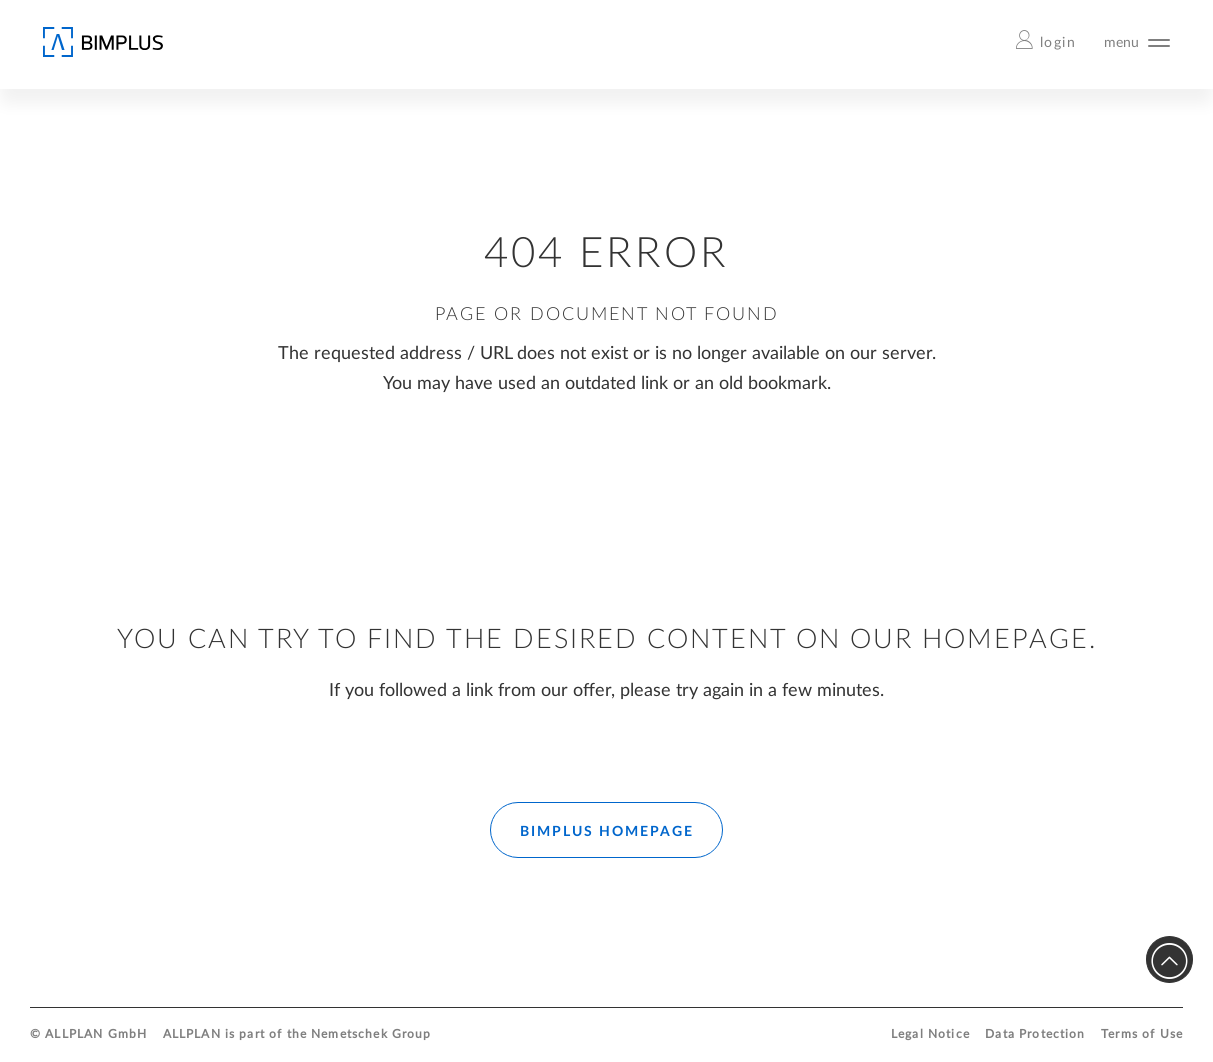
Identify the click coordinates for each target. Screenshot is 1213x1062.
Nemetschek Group (371, 1034)
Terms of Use (1142, 1034)
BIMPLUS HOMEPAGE (607, 832)
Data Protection (1035, 1034)
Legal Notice (930, 1034)
